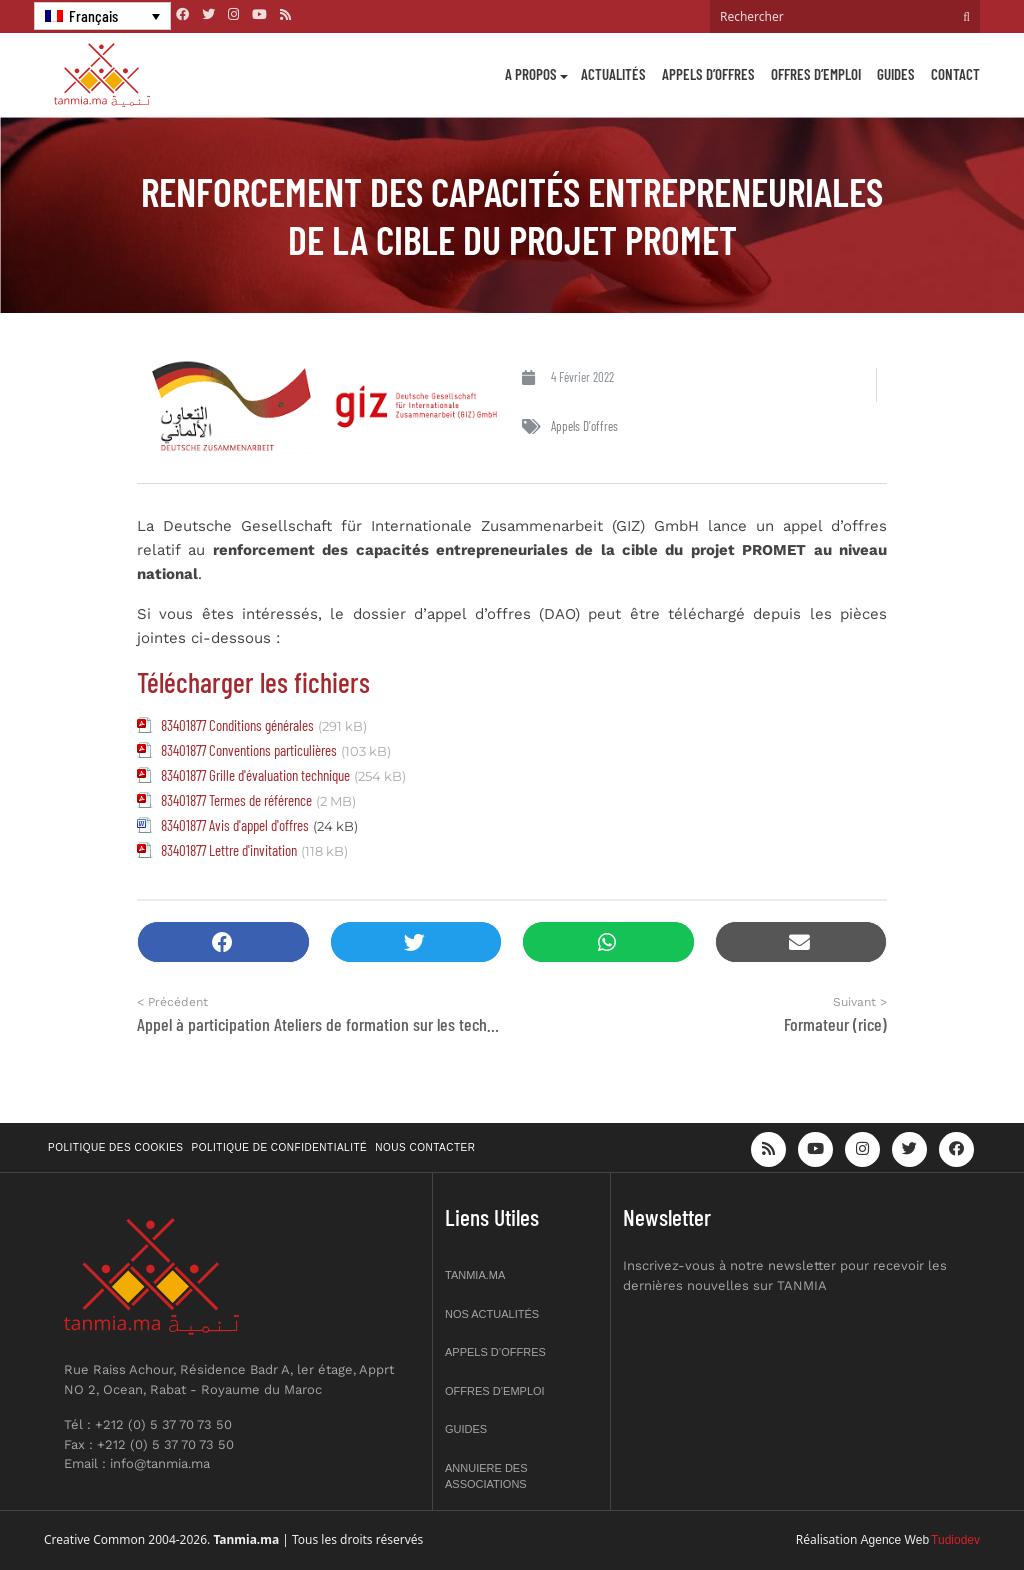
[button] (223, 942)
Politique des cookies (116, 1147)
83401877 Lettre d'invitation (229, 850)
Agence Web (895, 1540)
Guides (896, 74)
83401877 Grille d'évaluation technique (255, 775)
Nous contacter (425, 1147)
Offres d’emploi (816, 74)
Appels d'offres (584, 426)
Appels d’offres (708, 74)
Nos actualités (492, 1314)
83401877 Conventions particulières (249, 750)
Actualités (613, 74)
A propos (531, 74)
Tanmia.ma (475, 1275)
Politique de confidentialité (280, 1147)
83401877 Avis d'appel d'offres (235, 825)
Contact (955, 74)
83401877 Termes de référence (236, 800)
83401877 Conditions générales (237, 725)
